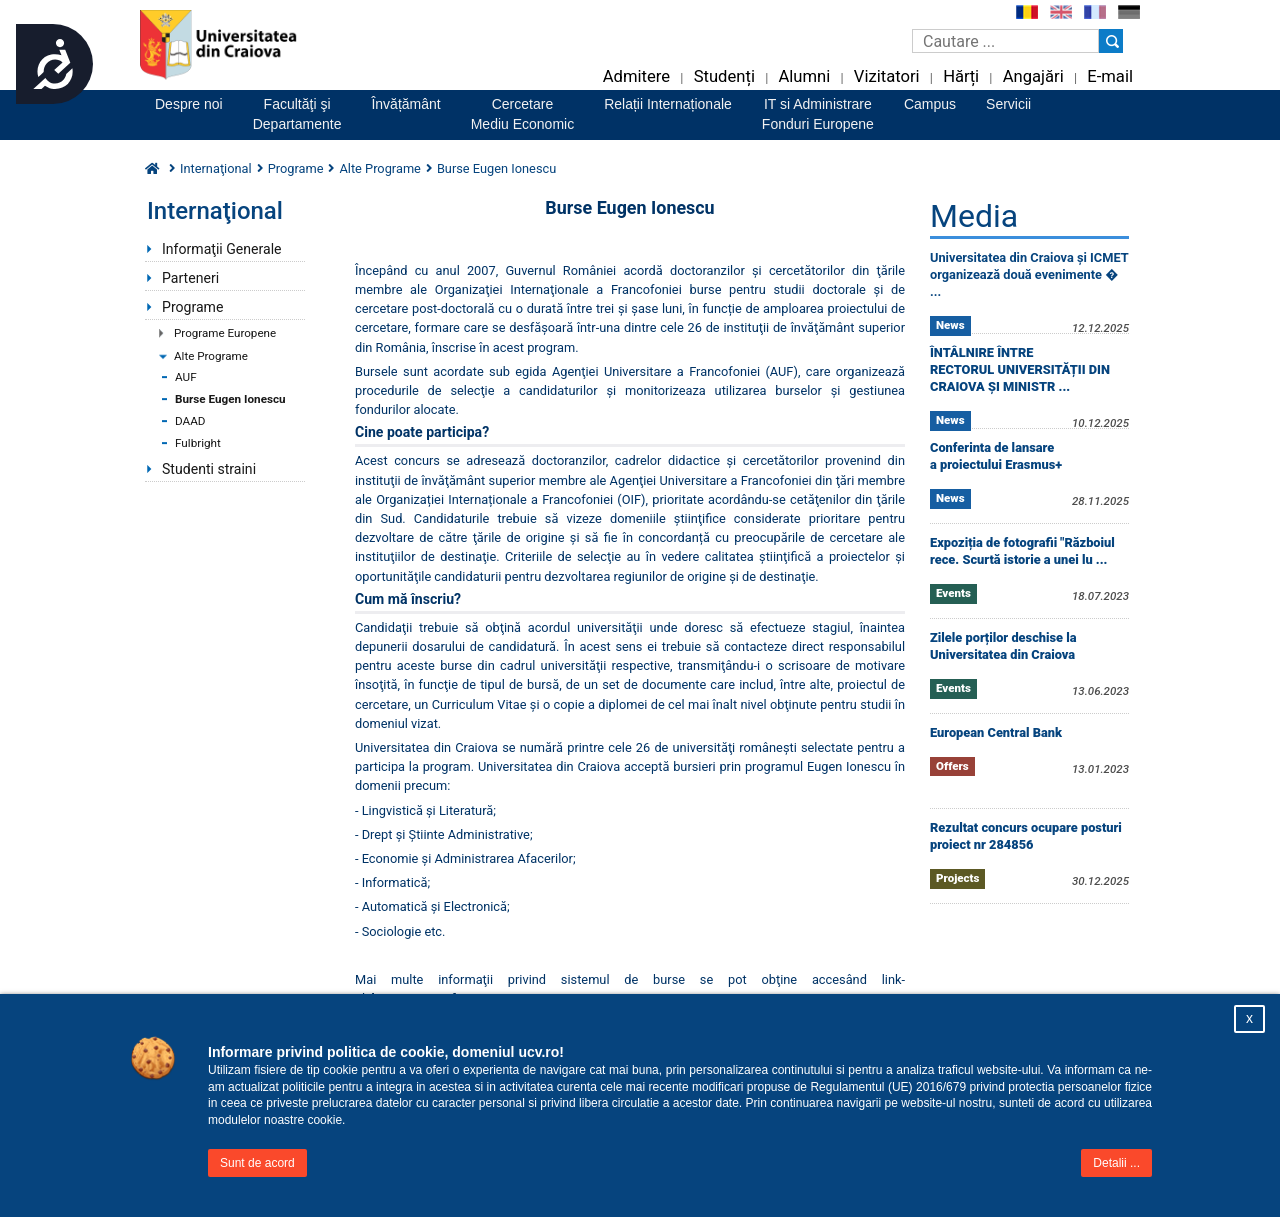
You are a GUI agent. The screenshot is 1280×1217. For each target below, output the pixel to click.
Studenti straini (209, 469)
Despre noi (189, 104)
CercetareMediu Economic (523, 114)
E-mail (1110, 76)
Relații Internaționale (668, 104)
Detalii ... (1116, 1163)
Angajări (1033, 76)
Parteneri (190, 278)
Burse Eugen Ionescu (230, 399)
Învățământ (405, 104)
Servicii (1008, 104)
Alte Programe (211, 356)
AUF (186, 377)
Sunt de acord (257, 1163)
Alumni (804, 76)
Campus (930, 104)
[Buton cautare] (1111, 41)
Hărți (961, 76)
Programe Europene (225, 333)
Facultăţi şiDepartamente (297, 114)
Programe (192, 307)
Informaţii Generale (222, 249)
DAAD (190, 421)
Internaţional (216, 168)
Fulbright (198, 443)
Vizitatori (887, 76)
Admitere (636, 76)
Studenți (724, 76)
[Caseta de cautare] (1005, 41)
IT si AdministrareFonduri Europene (818, 114)
